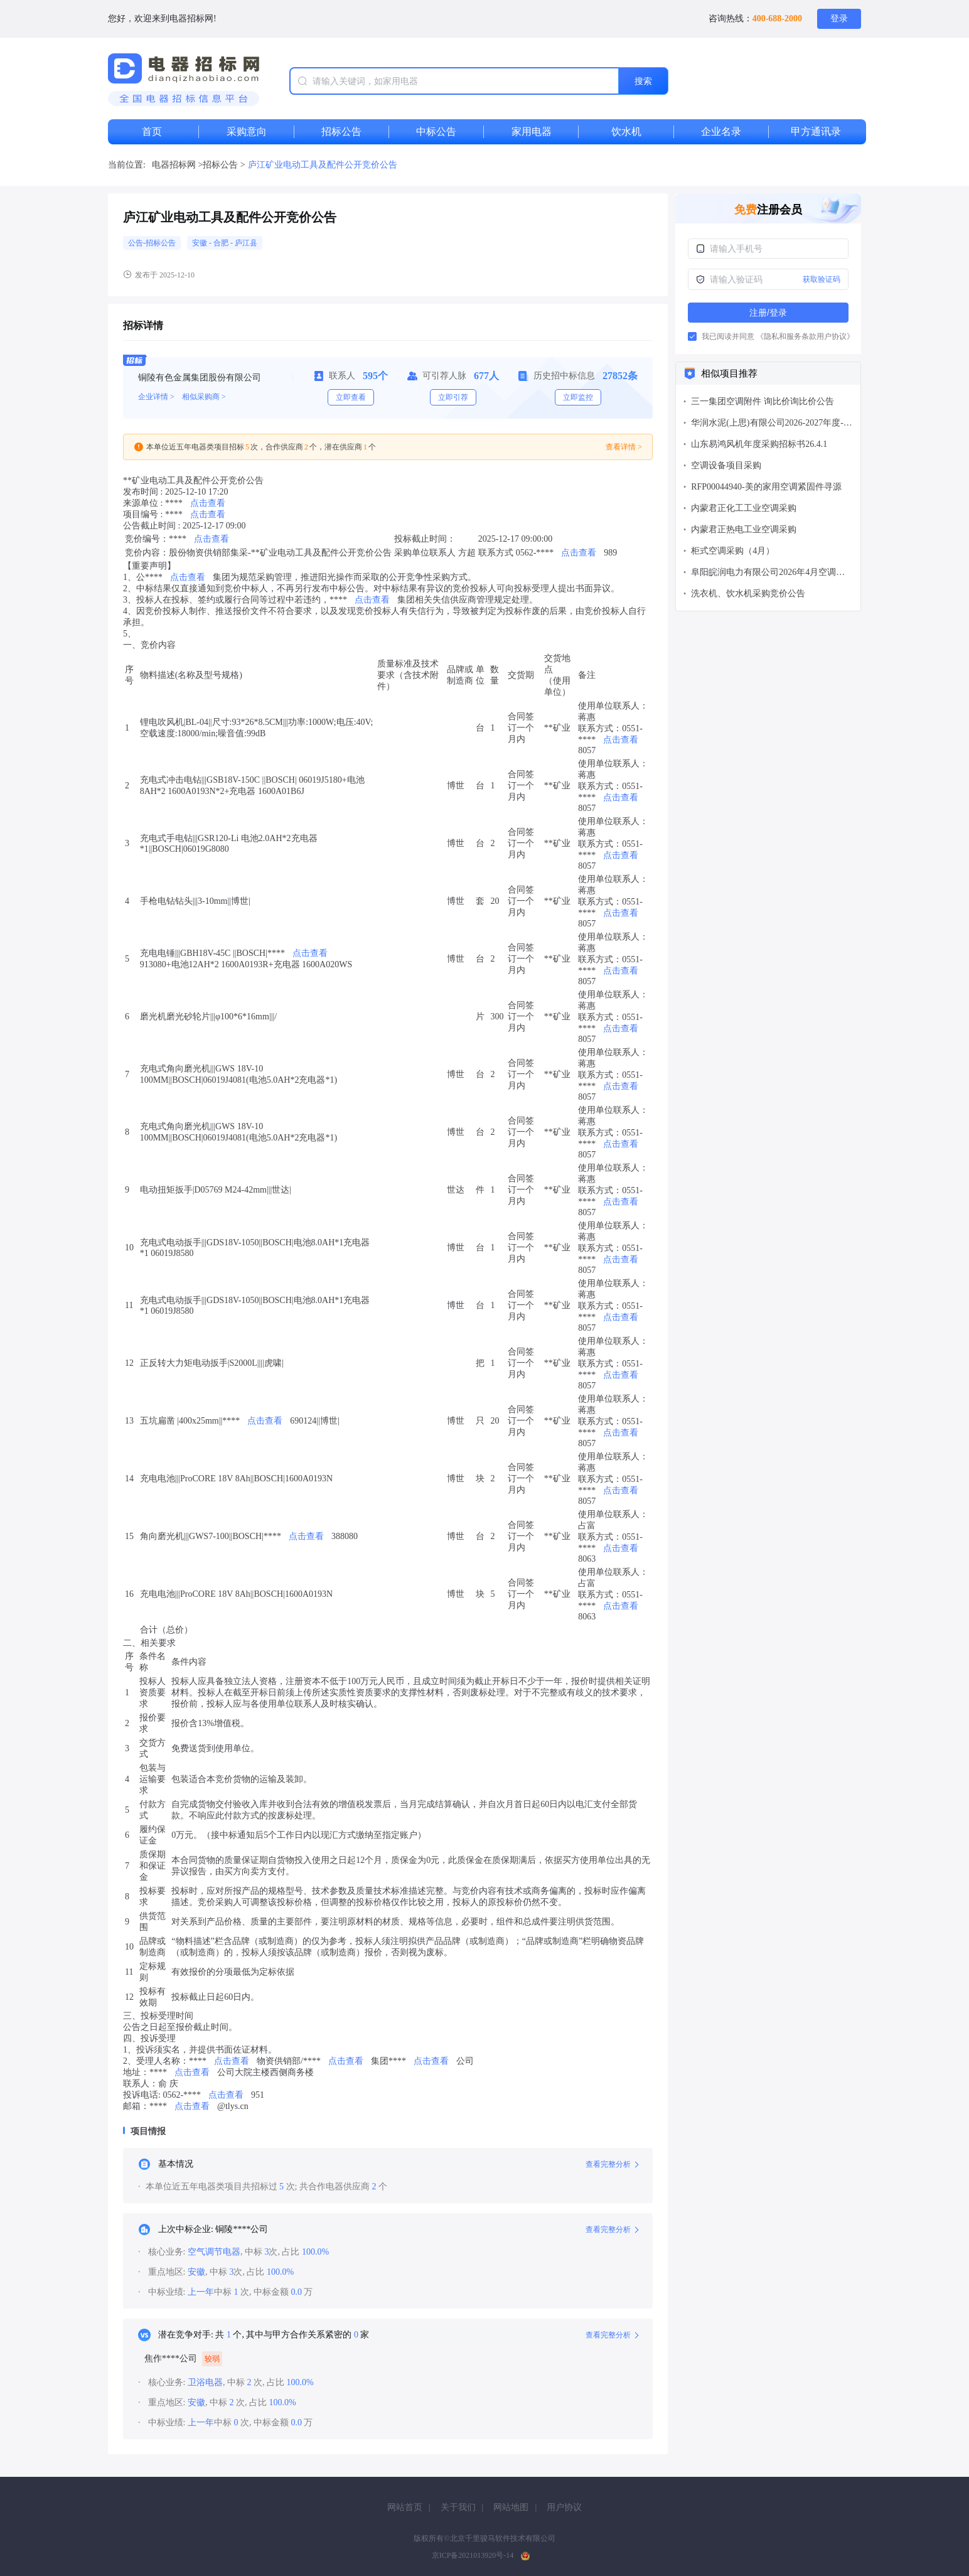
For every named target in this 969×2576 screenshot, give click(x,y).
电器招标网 (174, 164)
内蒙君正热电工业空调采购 (743, 529)
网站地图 (510, 2507)
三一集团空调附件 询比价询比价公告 (762, 401)
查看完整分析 (612, 2164)
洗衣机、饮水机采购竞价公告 (748, 593)
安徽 (200, 243)
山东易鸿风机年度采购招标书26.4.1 (759, 444)
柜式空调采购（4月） (732, 550)
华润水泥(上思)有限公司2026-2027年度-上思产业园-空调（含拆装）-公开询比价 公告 (771, 424)
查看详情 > (624, 447)
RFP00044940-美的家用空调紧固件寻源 (766, 486)
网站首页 (404, 2507)
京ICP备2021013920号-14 (473, 2555)
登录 (839, 18)
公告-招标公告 (152, 243)
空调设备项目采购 (726, 465)
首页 (152, 131)
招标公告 (221, 164)
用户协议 (564, 2507)
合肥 (221, 243)
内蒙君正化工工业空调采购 (743, 508)
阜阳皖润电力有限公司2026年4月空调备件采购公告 (768, 573)
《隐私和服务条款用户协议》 (805, 336)
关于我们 (458, 2507)
